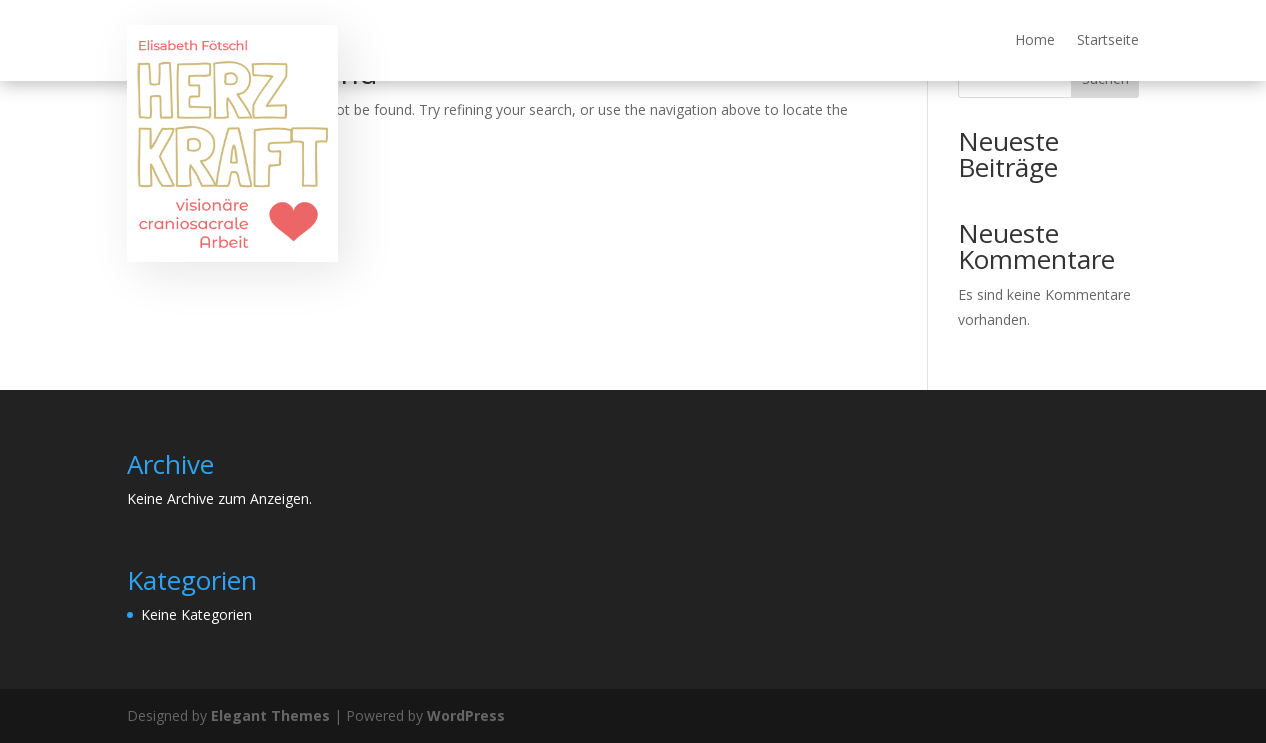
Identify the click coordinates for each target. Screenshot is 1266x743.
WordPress (466, 715)
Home (1035, 41)
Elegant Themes (270, 715)
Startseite (1108, 41)
